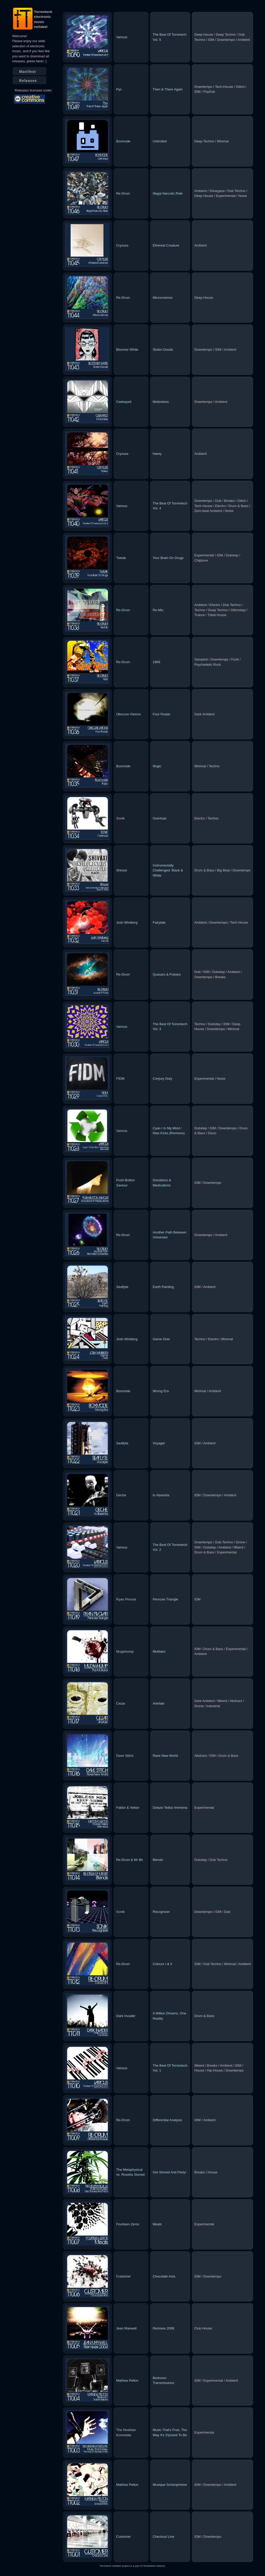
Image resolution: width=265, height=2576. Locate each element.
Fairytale (159, 922)
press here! (35, 61)
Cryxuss (122, 245)
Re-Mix (158, 610)
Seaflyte (122, 1287)
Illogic (157, 766)
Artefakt (158, 1703)
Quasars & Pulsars (167, 974)
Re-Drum (123, 193)
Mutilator (159, 1651)
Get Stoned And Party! (169, 2172)
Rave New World (165, 1756)
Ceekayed (123, 402)
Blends (158, 1860)
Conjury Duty (162, 1078)
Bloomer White (127, 349)
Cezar (120, 1703)
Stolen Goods (163, 349)
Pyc (119, 89)
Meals (157, 2224)
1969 (156, 662)
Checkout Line (163, 2537)
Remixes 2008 (163, 2328)
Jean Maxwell (126, 2328)
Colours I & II (162, 1964)
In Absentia (161, 1495)
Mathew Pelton (127, 2380)
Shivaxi (121, 870)
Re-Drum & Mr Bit (129, 1860)
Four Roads (161, 714)
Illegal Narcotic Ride (168, 193)
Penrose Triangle (165, 1599)
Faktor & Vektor (127, 1808)
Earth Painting (163, 1287)
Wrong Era (161, 1391)
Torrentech (149, 2566)
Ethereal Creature (166, 245)
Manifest (27, 72)
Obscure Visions (128, 714)
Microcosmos (163, 298)
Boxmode (123, 141)
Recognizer (161, 1912)
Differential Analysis (167, 2120)
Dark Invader (125, 2016)
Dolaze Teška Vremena (170, 1808)
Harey (157, 454)
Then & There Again (167, 89)
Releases (28, 81)
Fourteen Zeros (127, 2224)
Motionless (161, 402)
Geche (121, 1495)
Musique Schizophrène (170, 2485)
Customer (123, 2276)
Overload (159, 818)
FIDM (120, 1078)
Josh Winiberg (126, 922)
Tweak (121, 558)
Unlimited (160, 141)
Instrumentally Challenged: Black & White (168, 870)
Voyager (159, 1443)
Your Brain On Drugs (168, 558)
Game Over (161, 1339)
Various (121, 37)
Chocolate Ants (164, 2276)
